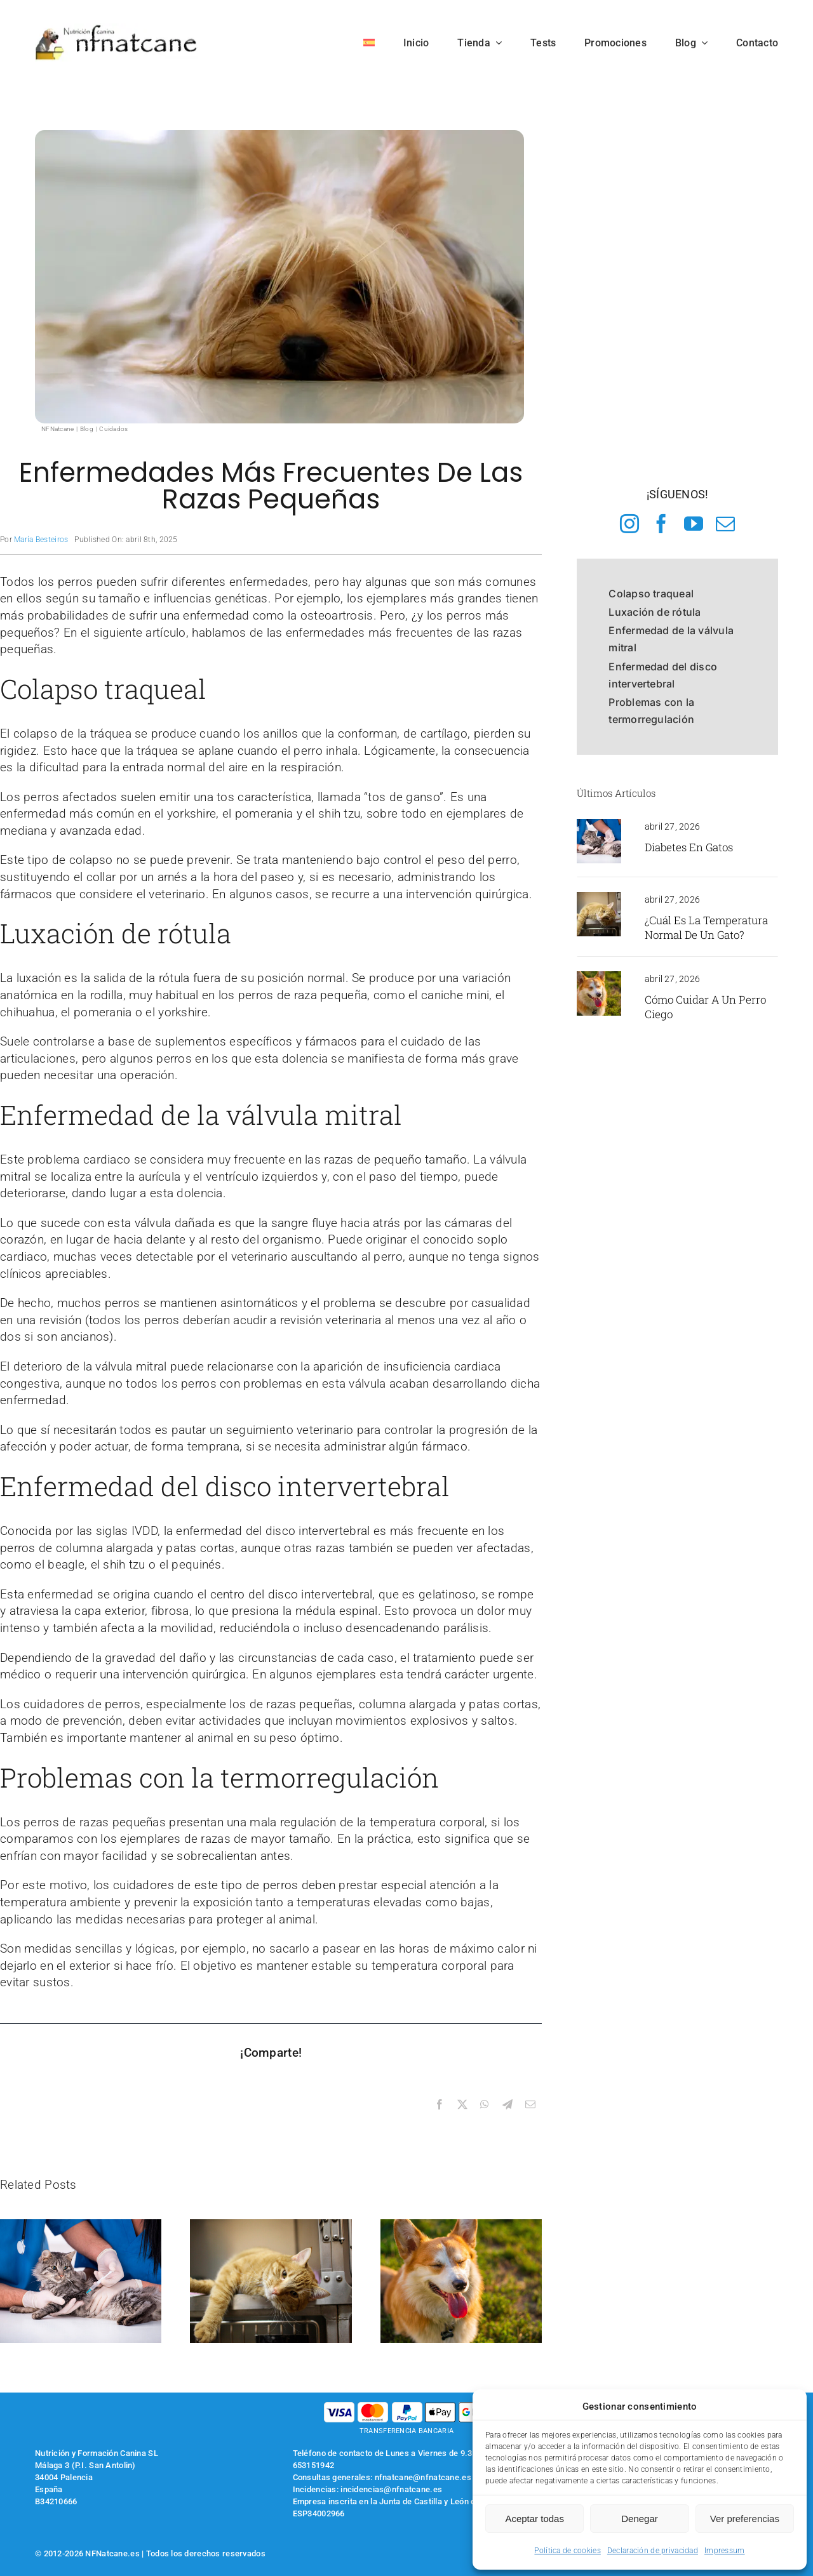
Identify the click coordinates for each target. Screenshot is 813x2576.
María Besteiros (41, 539)
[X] (462, 2105)
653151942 (314, 2465)
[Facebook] (439, 2105)
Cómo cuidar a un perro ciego (705, 1006)
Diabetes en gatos (689, 847)
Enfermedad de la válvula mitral (671, 639)
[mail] (725, 523)
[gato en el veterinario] (599, 898)
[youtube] (693, 523)
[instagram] (629, 523)
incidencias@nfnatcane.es (391, 2489)
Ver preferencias (744, 2518)
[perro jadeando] (599, 977)
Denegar (639, 2518)
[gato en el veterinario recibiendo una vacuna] (599, 825)
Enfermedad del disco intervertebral (662, 675)
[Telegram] (507, 2105)
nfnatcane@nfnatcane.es (423, 2477)
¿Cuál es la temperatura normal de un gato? (706, 927)
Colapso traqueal (651, 593)
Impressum (724, 2550)
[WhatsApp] (484, 2105)
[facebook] (661, 523)
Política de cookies (567, 2550)
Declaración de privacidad (652, 2550)
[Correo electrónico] (530, 2105)
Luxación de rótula (654, 612)
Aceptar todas (534, 2518)
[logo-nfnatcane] (116, 29)
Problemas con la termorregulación (651, 711)
